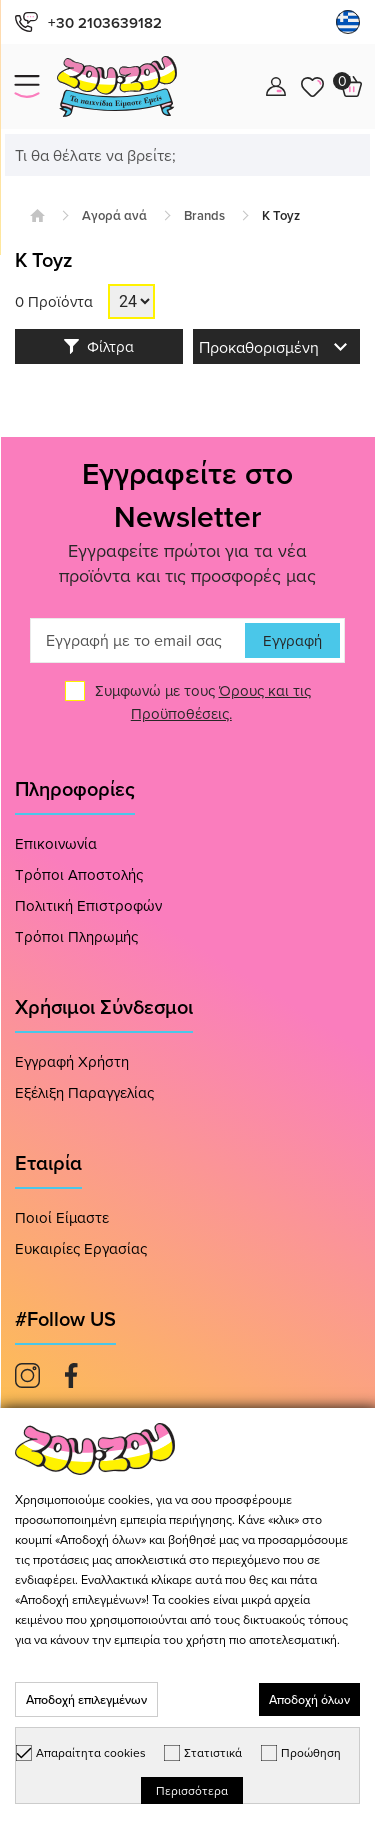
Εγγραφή (292, 640)
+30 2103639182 (88, 22)
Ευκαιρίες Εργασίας (81, 1248)
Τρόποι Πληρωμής (76, 936)
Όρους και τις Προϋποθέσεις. (221, 702)
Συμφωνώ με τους (203, 702)
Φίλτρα (99, 346)
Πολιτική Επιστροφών (88, 905)
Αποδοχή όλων (309, 1699)
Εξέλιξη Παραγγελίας (84, 1092)
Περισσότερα (192, 1790)
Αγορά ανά (114, 215)
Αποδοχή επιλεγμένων (86, 1699)
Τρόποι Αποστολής (79, 874)
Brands (204, 215)
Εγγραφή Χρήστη (72, 1061)
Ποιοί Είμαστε (62, 1217)
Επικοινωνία (56, 843)
